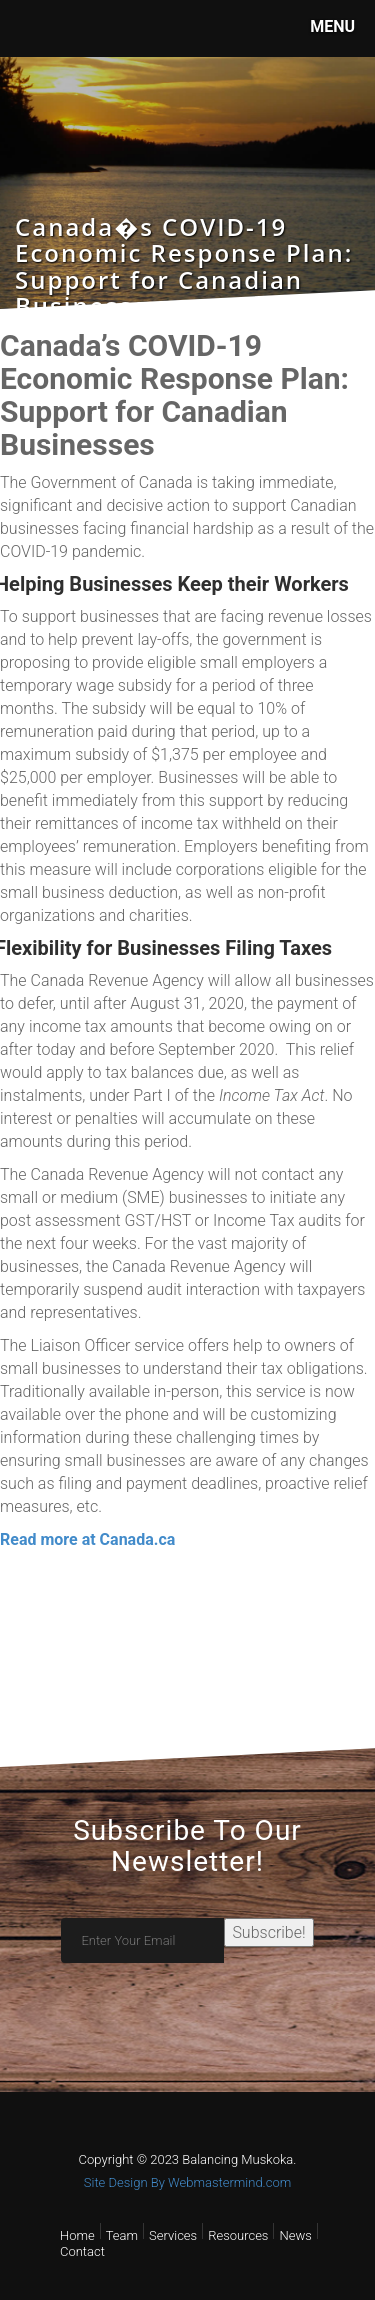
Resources (238, 2235)
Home (77, 2235)
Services (173, 2235)
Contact (82, 2251)
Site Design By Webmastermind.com (187, 2182)
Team (122, 2235)
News (295, 2235)
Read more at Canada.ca (87, 1539)
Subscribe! (268, 1932)
